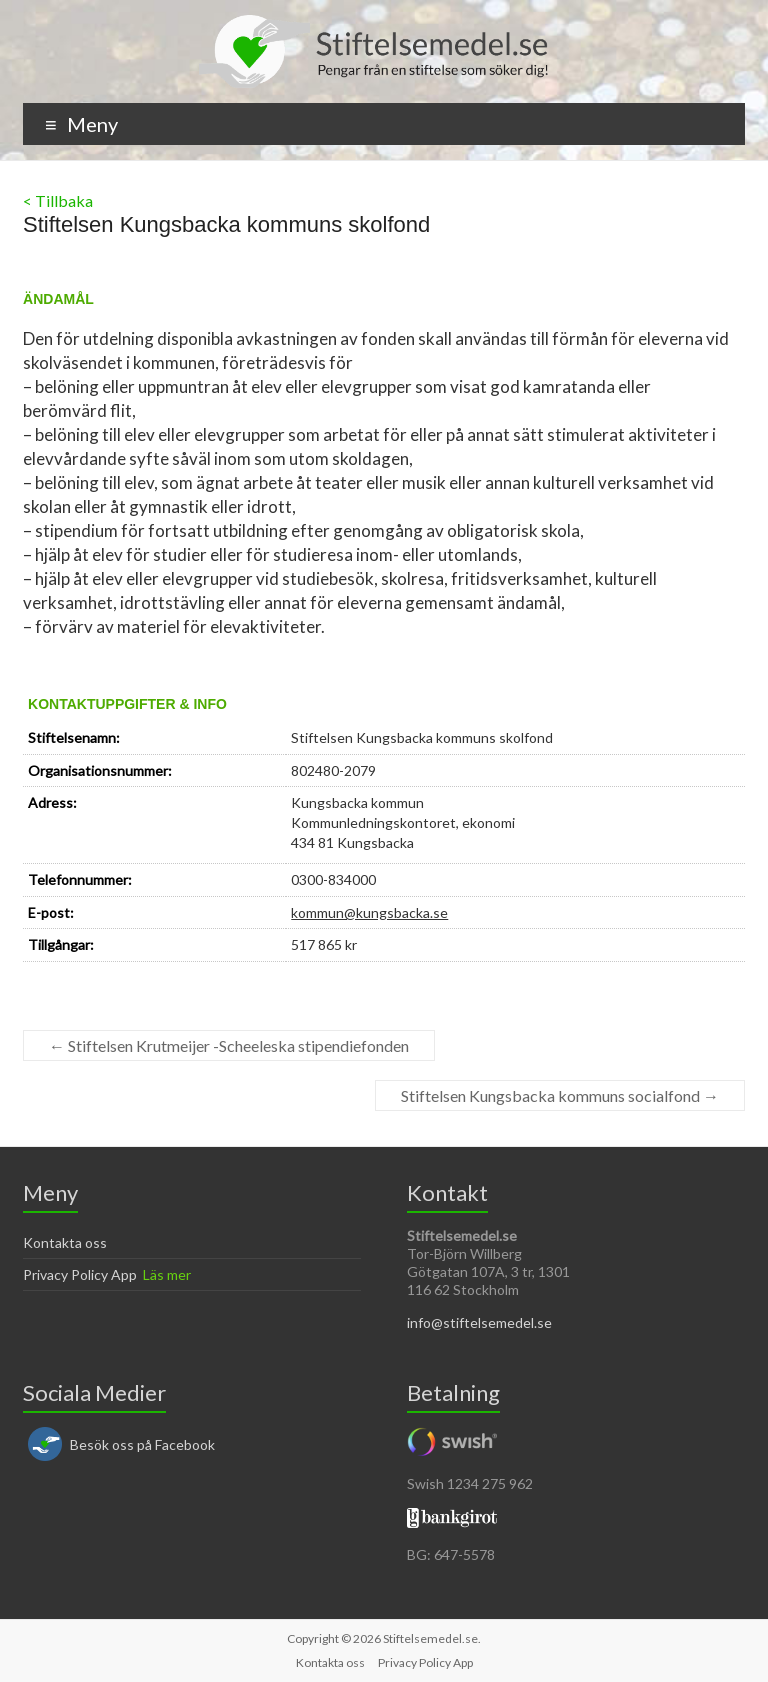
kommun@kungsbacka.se (369, 912)
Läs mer (167, 1274)
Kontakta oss (65, 1242)
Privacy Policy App (80, 1274)
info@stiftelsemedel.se (479, 1322)
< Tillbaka (58, 200)
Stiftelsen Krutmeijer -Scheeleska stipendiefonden (229, 1045)
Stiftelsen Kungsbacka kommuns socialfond (560, 1095)
